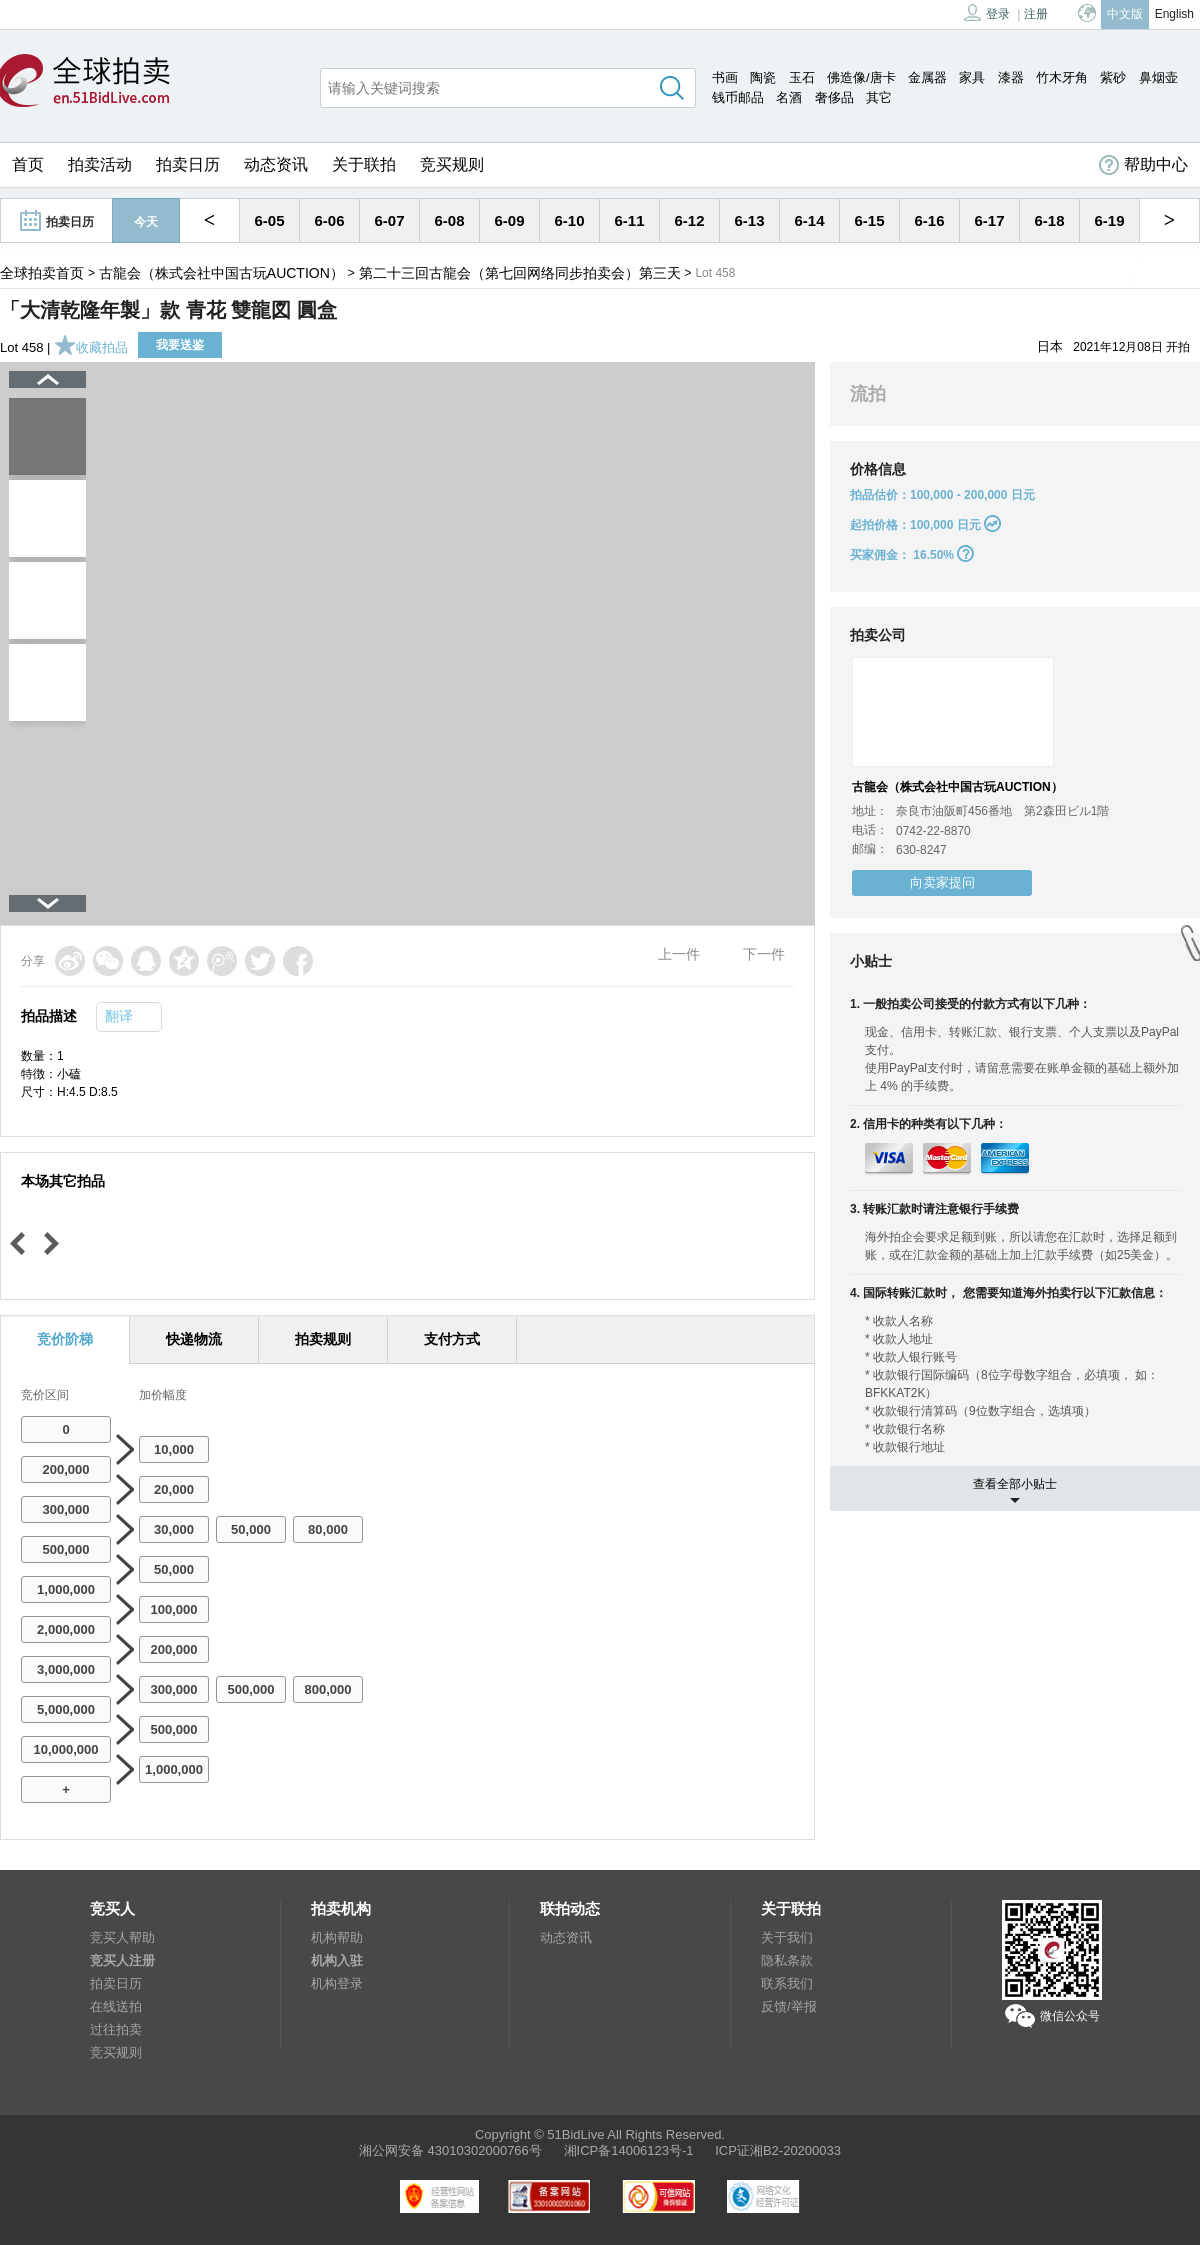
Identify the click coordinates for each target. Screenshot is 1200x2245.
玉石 (802, 77)
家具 (972, 77)
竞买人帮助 (122, 1937)
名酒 (789, 97)
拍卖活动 (100, 164)
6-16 (929, 220)
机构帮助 (337, 1937)
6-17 (989, 220)
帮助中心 (1143, 165)
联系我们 (787, 1983)
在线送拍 (116, 2006)
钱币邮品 (738, 97)
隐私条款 (787, 1960)
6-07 (389, 220)
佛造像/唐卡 (861, 77)
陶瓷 (763, 77)
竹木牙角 (1062, 77)
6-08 (449, 220)
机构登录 (337, 1983)
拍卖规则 (323, 1339)
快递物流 (194, 1339)
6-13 (749, 220)
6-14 (809, 220)
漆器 (1011, 77)
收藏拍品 (91, 347)
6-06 (329, 220)
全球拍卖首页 (42, 273)
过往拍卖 (116, 2029)
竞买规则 (452, 164)
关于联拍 (364, 164)
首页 (28, 164)
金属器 (927, 77)
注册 (1036, 14)
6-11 (629, 220)
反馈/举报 (789, 2006)
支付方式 (452, 1339)
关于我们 (787, 1937)
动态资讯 (276, 164)
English (1174, 14)
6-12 (689, 220)
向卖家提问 (942, 882)
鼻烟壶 (1158, 77)
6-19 (1109, 220)
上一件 (679, 954)
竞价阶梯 (65, 1339)
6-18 (1049, 220)
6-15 (869, 220)
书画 (725, 77)
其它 (879, 97)
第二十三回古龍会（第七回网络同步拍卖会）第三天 (520, 273)
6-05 (269, 220)
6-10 (569, 220)
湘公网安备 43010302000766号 (450, 2150)
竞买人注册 (122, 1960)
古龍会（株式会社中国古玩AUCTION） (221, 273)
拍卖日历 (188, 164)
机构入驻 (337, 1960)
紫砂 (1113, 77)
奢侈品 (834, 97)
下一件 (764, 954)
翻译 (119, 1016)
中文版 (1125, 14)
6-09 (509, 220)
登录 (987, 12)
